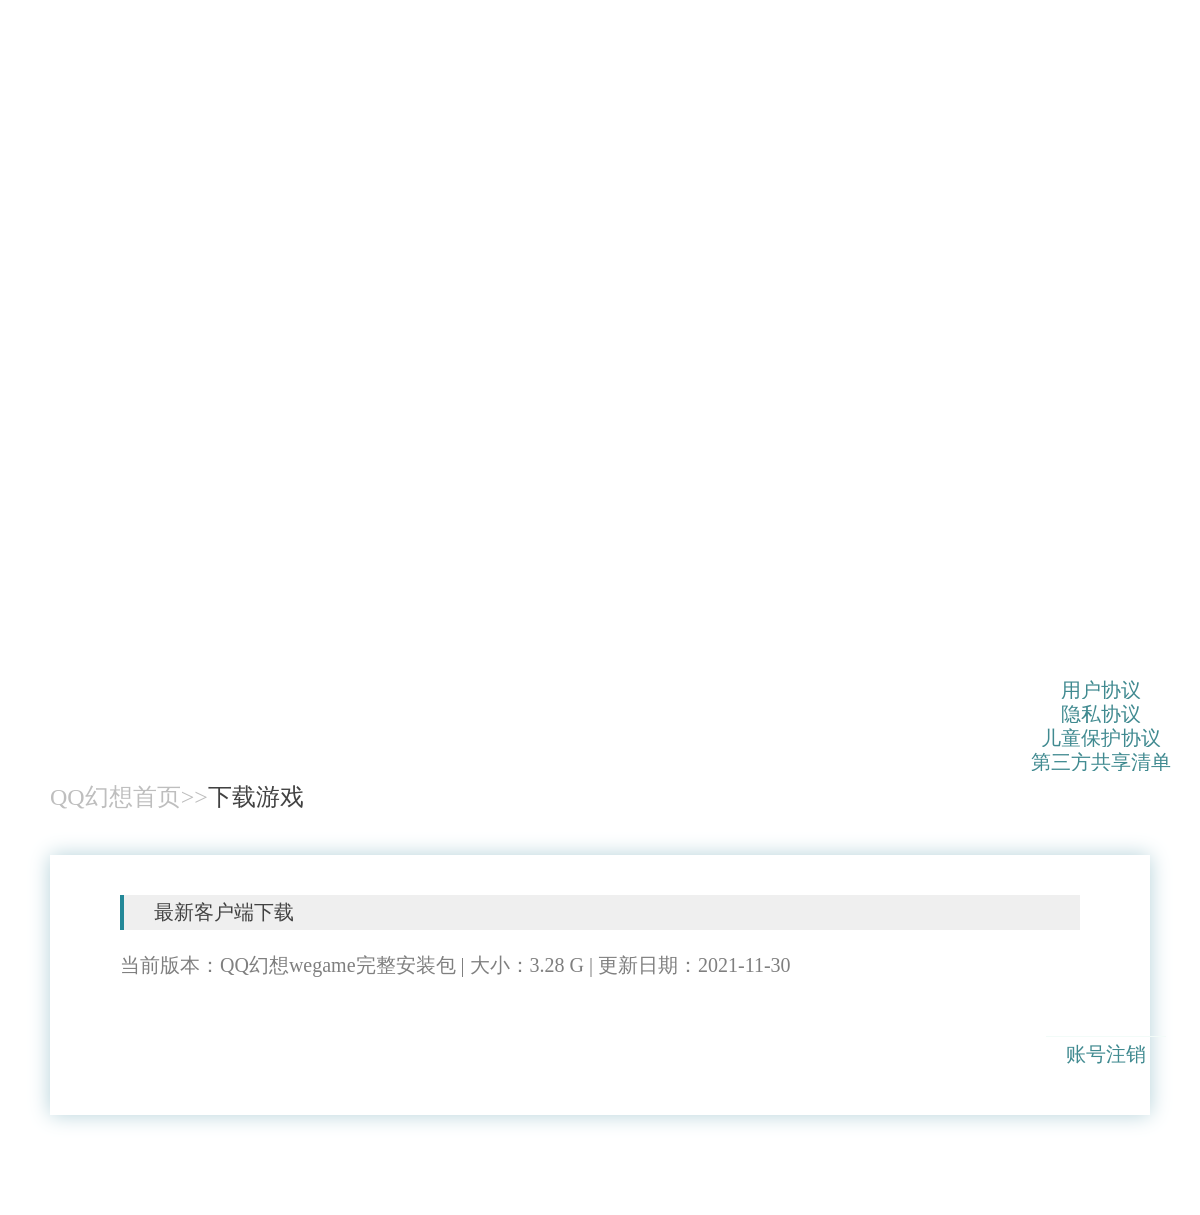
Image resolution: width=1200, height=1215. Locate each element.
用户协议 (1101, 689)
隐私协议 (1101, 713)
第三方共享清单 (1101, 761)
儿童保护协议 (1101, 737)
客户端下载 (242, 1030)
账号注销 (1106, 1054)
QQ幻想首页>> (129, 797)
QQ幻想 (125, 604)
